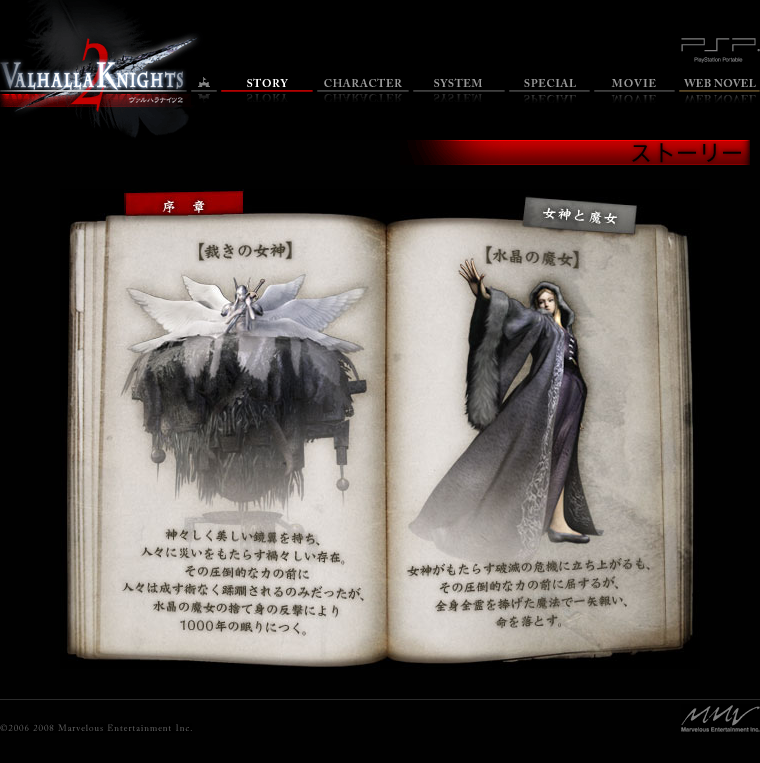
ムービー (634, 90)
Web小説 (719, 90)
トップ (204, 90)
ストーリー (267, 90)
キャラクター (363, 90)
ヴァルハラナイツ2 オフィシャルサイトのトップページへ (93, 75)
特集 (549, 90)
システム (459, 90)
